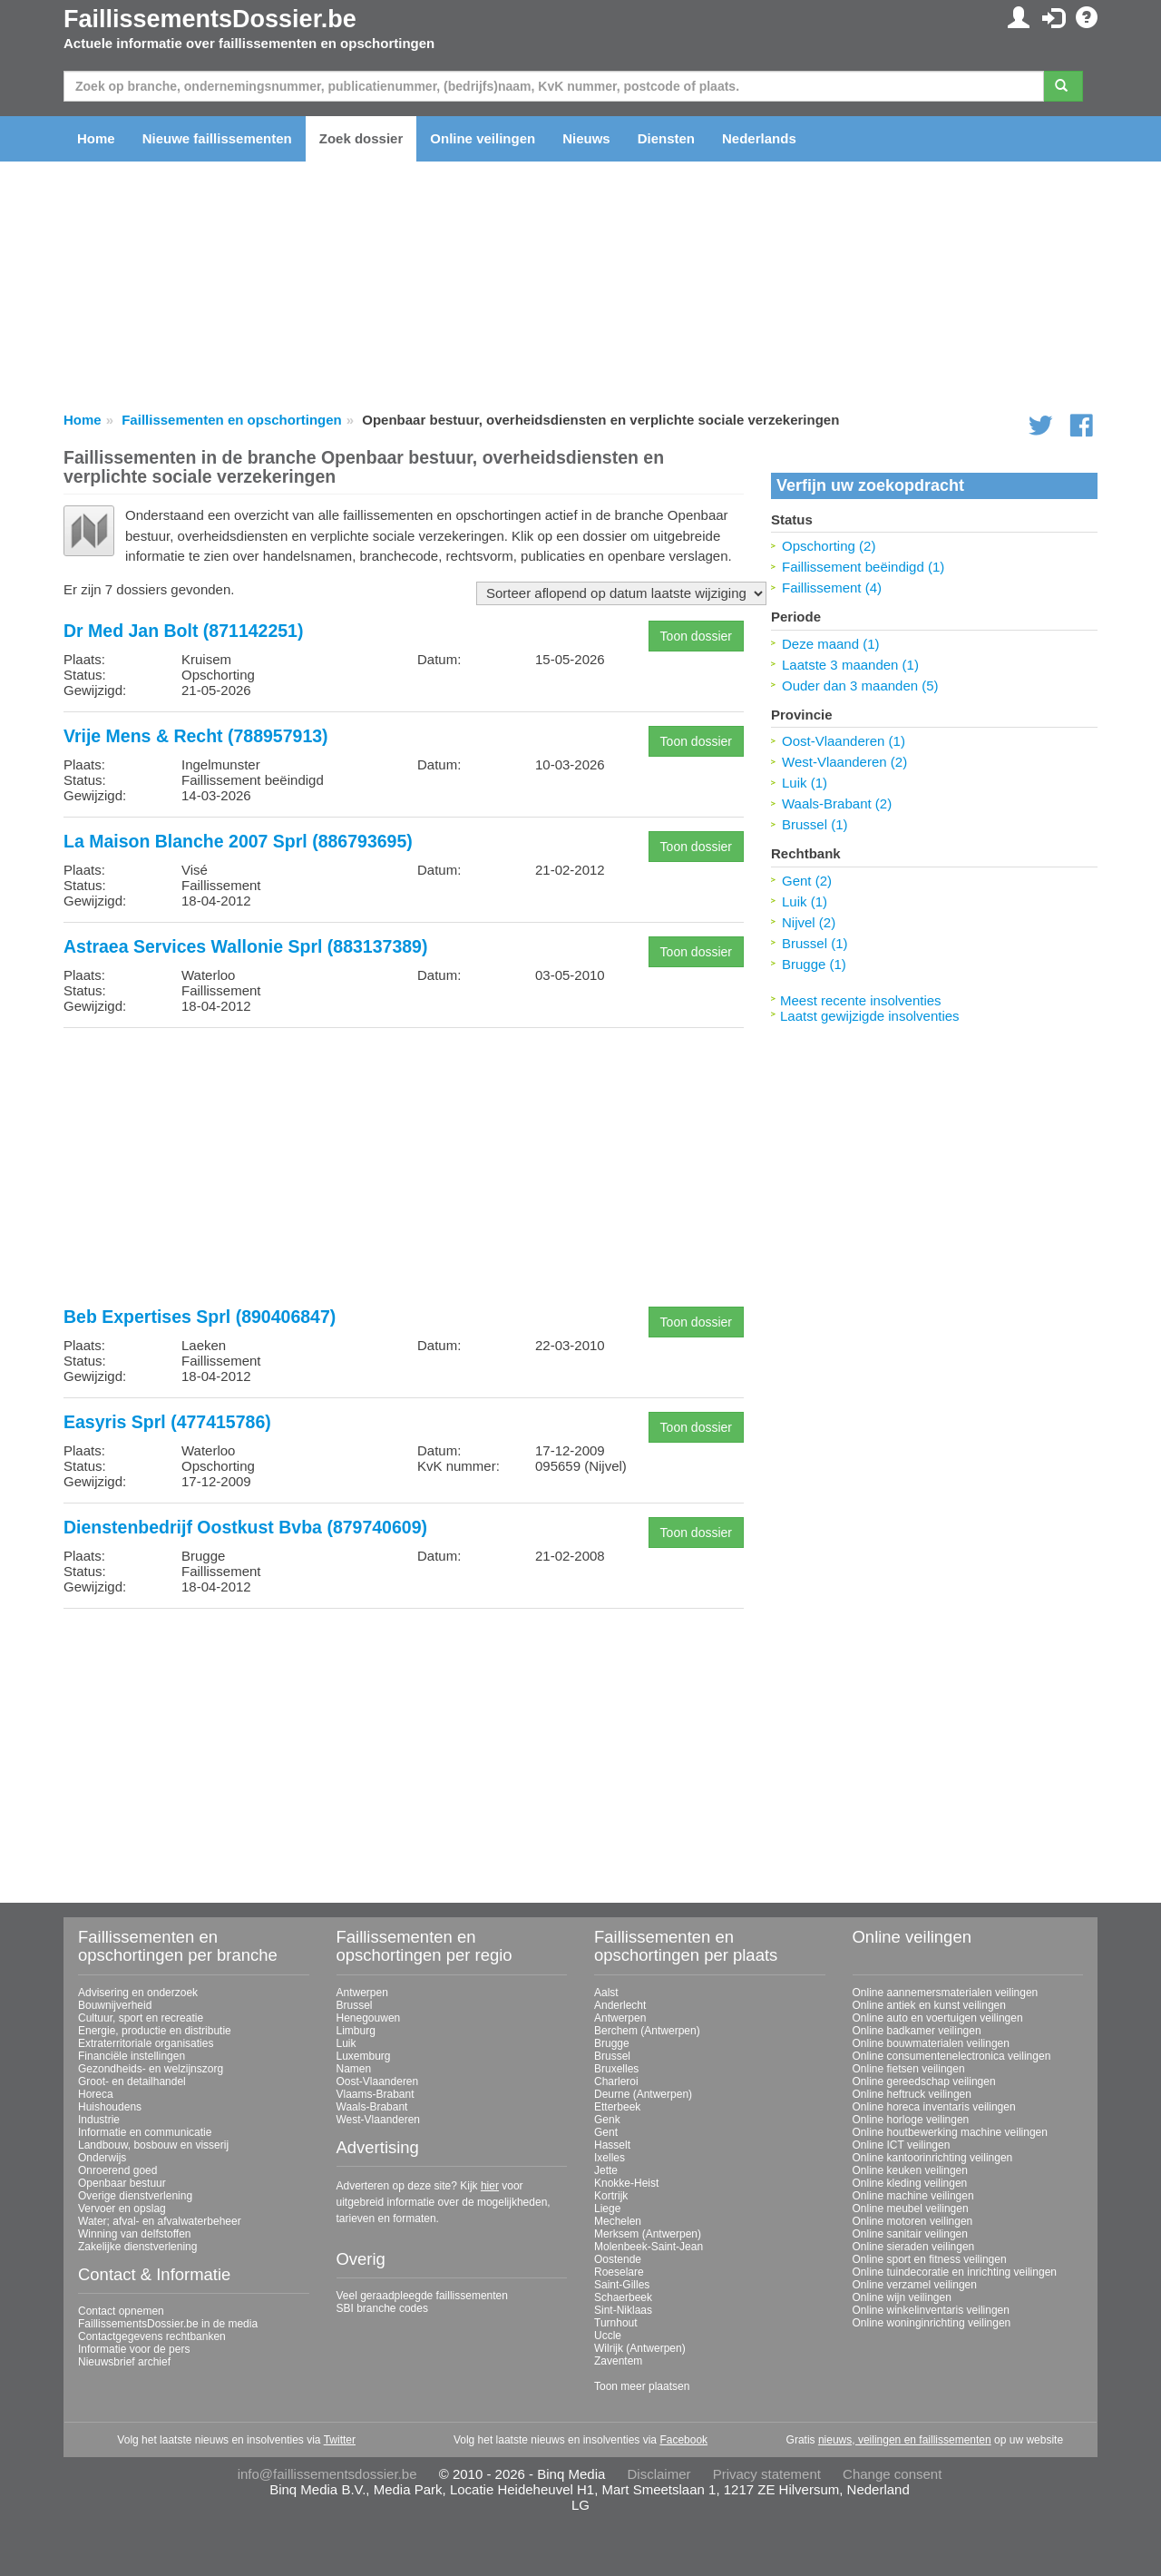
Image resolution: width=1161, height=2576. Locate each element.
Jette (606, 2170)
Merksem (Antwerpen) (647, 2234)
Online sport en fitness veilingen (930, 2259)
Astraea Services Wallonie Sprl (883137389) (245, 946)
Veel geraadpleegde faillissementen (422, 2295)
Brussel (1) (815, 824)
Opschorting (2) (828, 545)
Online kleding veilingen (910, 2183)
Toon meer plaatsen (641, 2386)
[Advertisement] (403, 1169)
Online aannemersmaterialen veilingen (946, 1992)
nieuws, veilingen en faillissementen (904, 2440)
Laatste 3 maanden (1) (850, 664)
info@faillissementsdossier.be (327, 2474)
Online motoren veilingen (913, 2221)
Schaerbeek (623, 2297)
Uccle (607, 2335)
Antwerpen (362, 1992)
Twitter (340, 2440)
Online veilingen (482, 138)
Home (96, 138)
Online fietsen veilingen (909, 2068)
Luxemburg (364, 2056)
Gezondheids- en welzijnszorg (150, 2068)
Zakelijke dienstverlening (137, 2246)
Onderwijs (102, 2157)
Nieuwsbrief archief (124, 2362)
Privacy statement (767, 2474)
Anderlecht (620, 2005)
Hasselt (612, 2145)
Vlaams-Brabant (376, 2094)
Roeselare (619, 2272)
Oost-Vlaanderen (378, 2081)
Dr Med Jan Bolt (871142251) (183, 631)
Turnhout (616, 2322)
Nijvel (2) (808, 922)
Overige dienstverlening (135, 2195)
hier (490, 2185)
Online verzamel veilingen (915, 2284)
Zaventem (618, 2361)
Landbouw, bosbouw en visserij (153, 2145)
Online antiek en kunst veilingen (929, 2005)
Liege (607, 2208)
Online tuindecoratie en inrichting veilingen (955, 2272)
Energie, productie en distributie (154, 2030)
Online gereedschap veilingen (924, 2081)
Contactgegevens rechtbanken (152, 2336)
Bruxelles (616, 2068)
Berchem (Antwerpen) (647, 2030)
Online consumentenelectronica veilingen (952, 2056)
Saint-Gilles (621, 2284)
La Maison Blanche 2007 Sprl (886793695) (238, 841)
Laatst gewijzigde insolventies (870, 1016)
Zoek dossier (361, 138)
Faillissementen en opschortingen (232, 419)
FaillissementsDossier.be (209, 19)
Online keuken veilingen (910, 2170)
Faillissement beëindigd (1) (863, 566)
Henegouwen (369, 2018)
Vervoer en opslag (122, 2208)
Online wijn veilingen (902, 2297)
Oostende (617, 2259)
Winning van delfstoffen (134, 2234)
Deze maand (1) (831, 643)
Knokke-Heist (626, 2183)
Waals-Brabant (372, 2107)
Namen (354, 2068)
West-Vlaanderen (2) (844, 761)
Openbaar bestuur (122, 2183)
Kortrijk (611, 2195)
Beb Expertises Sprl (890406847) (199, 1317)
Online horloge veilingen (911, 2119)
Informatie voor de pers (134, 2349)
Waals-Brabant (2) (837, 803)
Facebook (683, 2440)
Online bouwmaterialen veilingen (931, 2043)
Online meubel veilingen (911, 2208)
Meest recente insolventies (860, 1000)
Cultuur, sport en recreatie (140, 2018)
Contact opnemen (121, 2311)
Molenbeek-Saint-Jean (648, 2246)
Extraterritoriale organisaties (145, 2043)
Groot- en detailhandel (132, 2081)
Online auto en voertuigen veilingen (938, 2018)
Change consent (892, 2474)
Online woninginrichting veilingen (932, 2322)
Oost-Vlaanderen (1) (843, 741)
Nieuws (586, 138)
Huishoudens (109, 2107)
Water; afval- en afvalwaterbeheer (159, 2221)
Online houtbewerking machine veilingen (950, 2132)
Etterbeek (617, 2107)
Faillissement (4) (832, 587)
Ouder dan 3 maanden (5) (860, 685)
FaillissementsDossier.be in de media (168, 2323)
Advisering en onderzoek (138, 1992)
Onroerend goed (117, 2170)
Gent (606, 2132)
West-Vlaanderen (379, 2119)
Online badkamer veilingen (917, 2030)
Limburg (356, 2030)
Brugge (611, 2043)
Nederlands (759, 138)
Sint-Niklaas (623, 2310)
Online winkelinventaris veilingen (931, 2310)
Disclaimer (659, 2474)
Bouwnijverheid (114, 2005)
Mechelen (617, 2221)
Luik (346, 2043)
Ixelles (609, 2157)
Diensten (666, 138)
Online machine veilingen (913, 2195)
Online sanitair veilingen (910, 2234)
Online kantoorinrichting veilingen (933, 2157)
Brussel (355, 2005)
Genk (607, 2119)
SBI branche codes (382, 2308)
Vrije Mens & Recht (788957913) (195, 736)
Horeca (95, 2094)
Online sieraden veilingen (914, 2246)
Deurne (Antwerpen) (643, 2094)
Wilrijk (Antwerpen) (640, 2348)
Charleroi (616, 2081)
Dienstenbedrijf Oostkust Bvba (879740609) (245, 1527)
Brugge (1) (814, 964)
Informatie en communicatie (144, 2132)
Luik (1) (804, 782)
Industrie (99, 2119)
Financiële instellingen (131, 2056)
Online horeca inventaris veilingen (934, 2107)
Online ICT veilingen (902, 2145)
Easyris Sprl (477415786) (167, 1422)
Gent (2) (807, 880)
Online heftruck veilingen (912, 2094)
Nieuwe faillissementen (217, 138)
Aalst (606, 1992)
